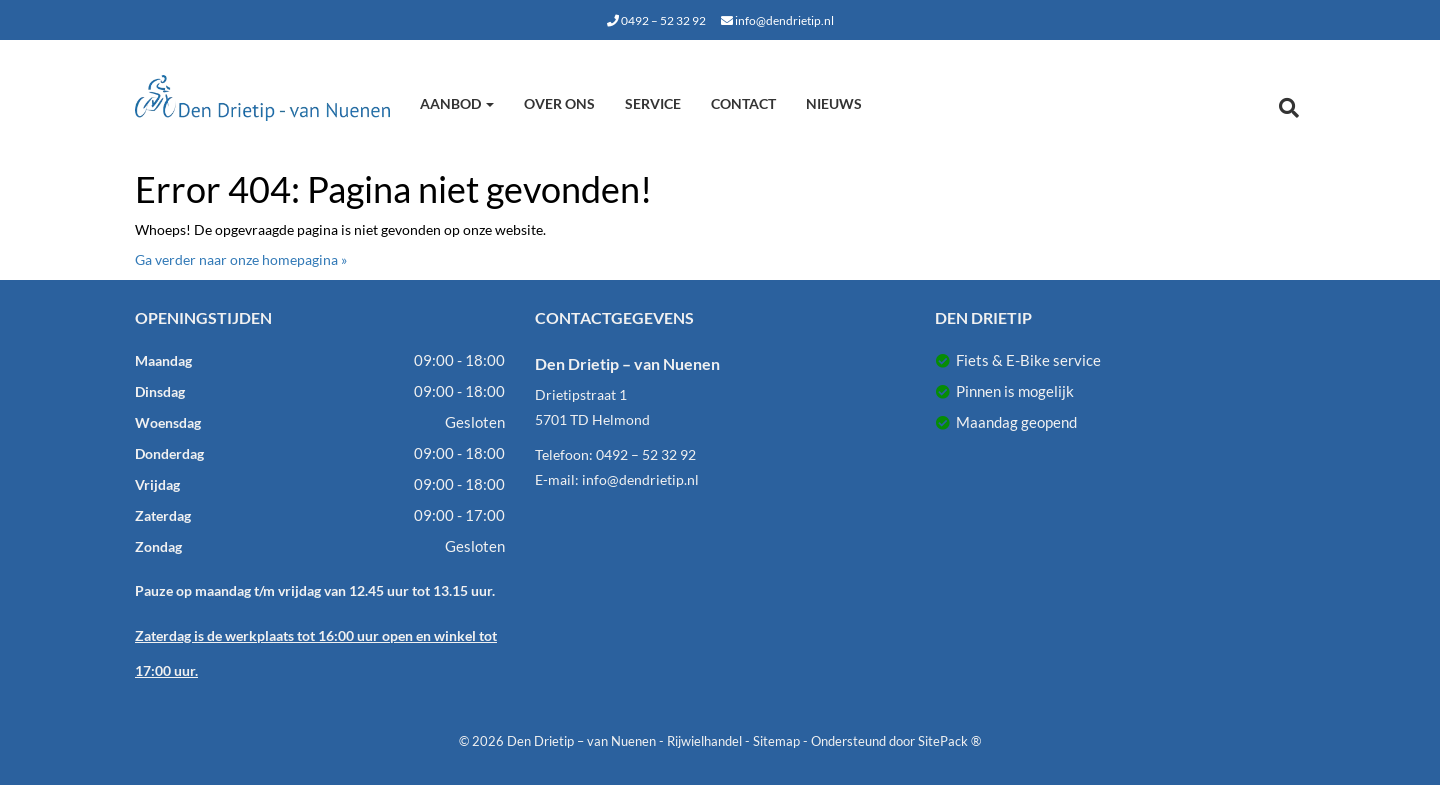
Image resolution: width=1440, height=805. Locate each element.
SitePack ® (949, 741)
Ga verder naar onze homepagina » (241, 259)
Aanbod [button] (457, 103)
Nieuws (834, 103)
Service (653, 103)
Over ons (559, 103)
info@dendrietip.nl (777, 20)
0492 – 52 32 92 (656, 20)
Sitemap (776, 741)
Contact (743, 103)
